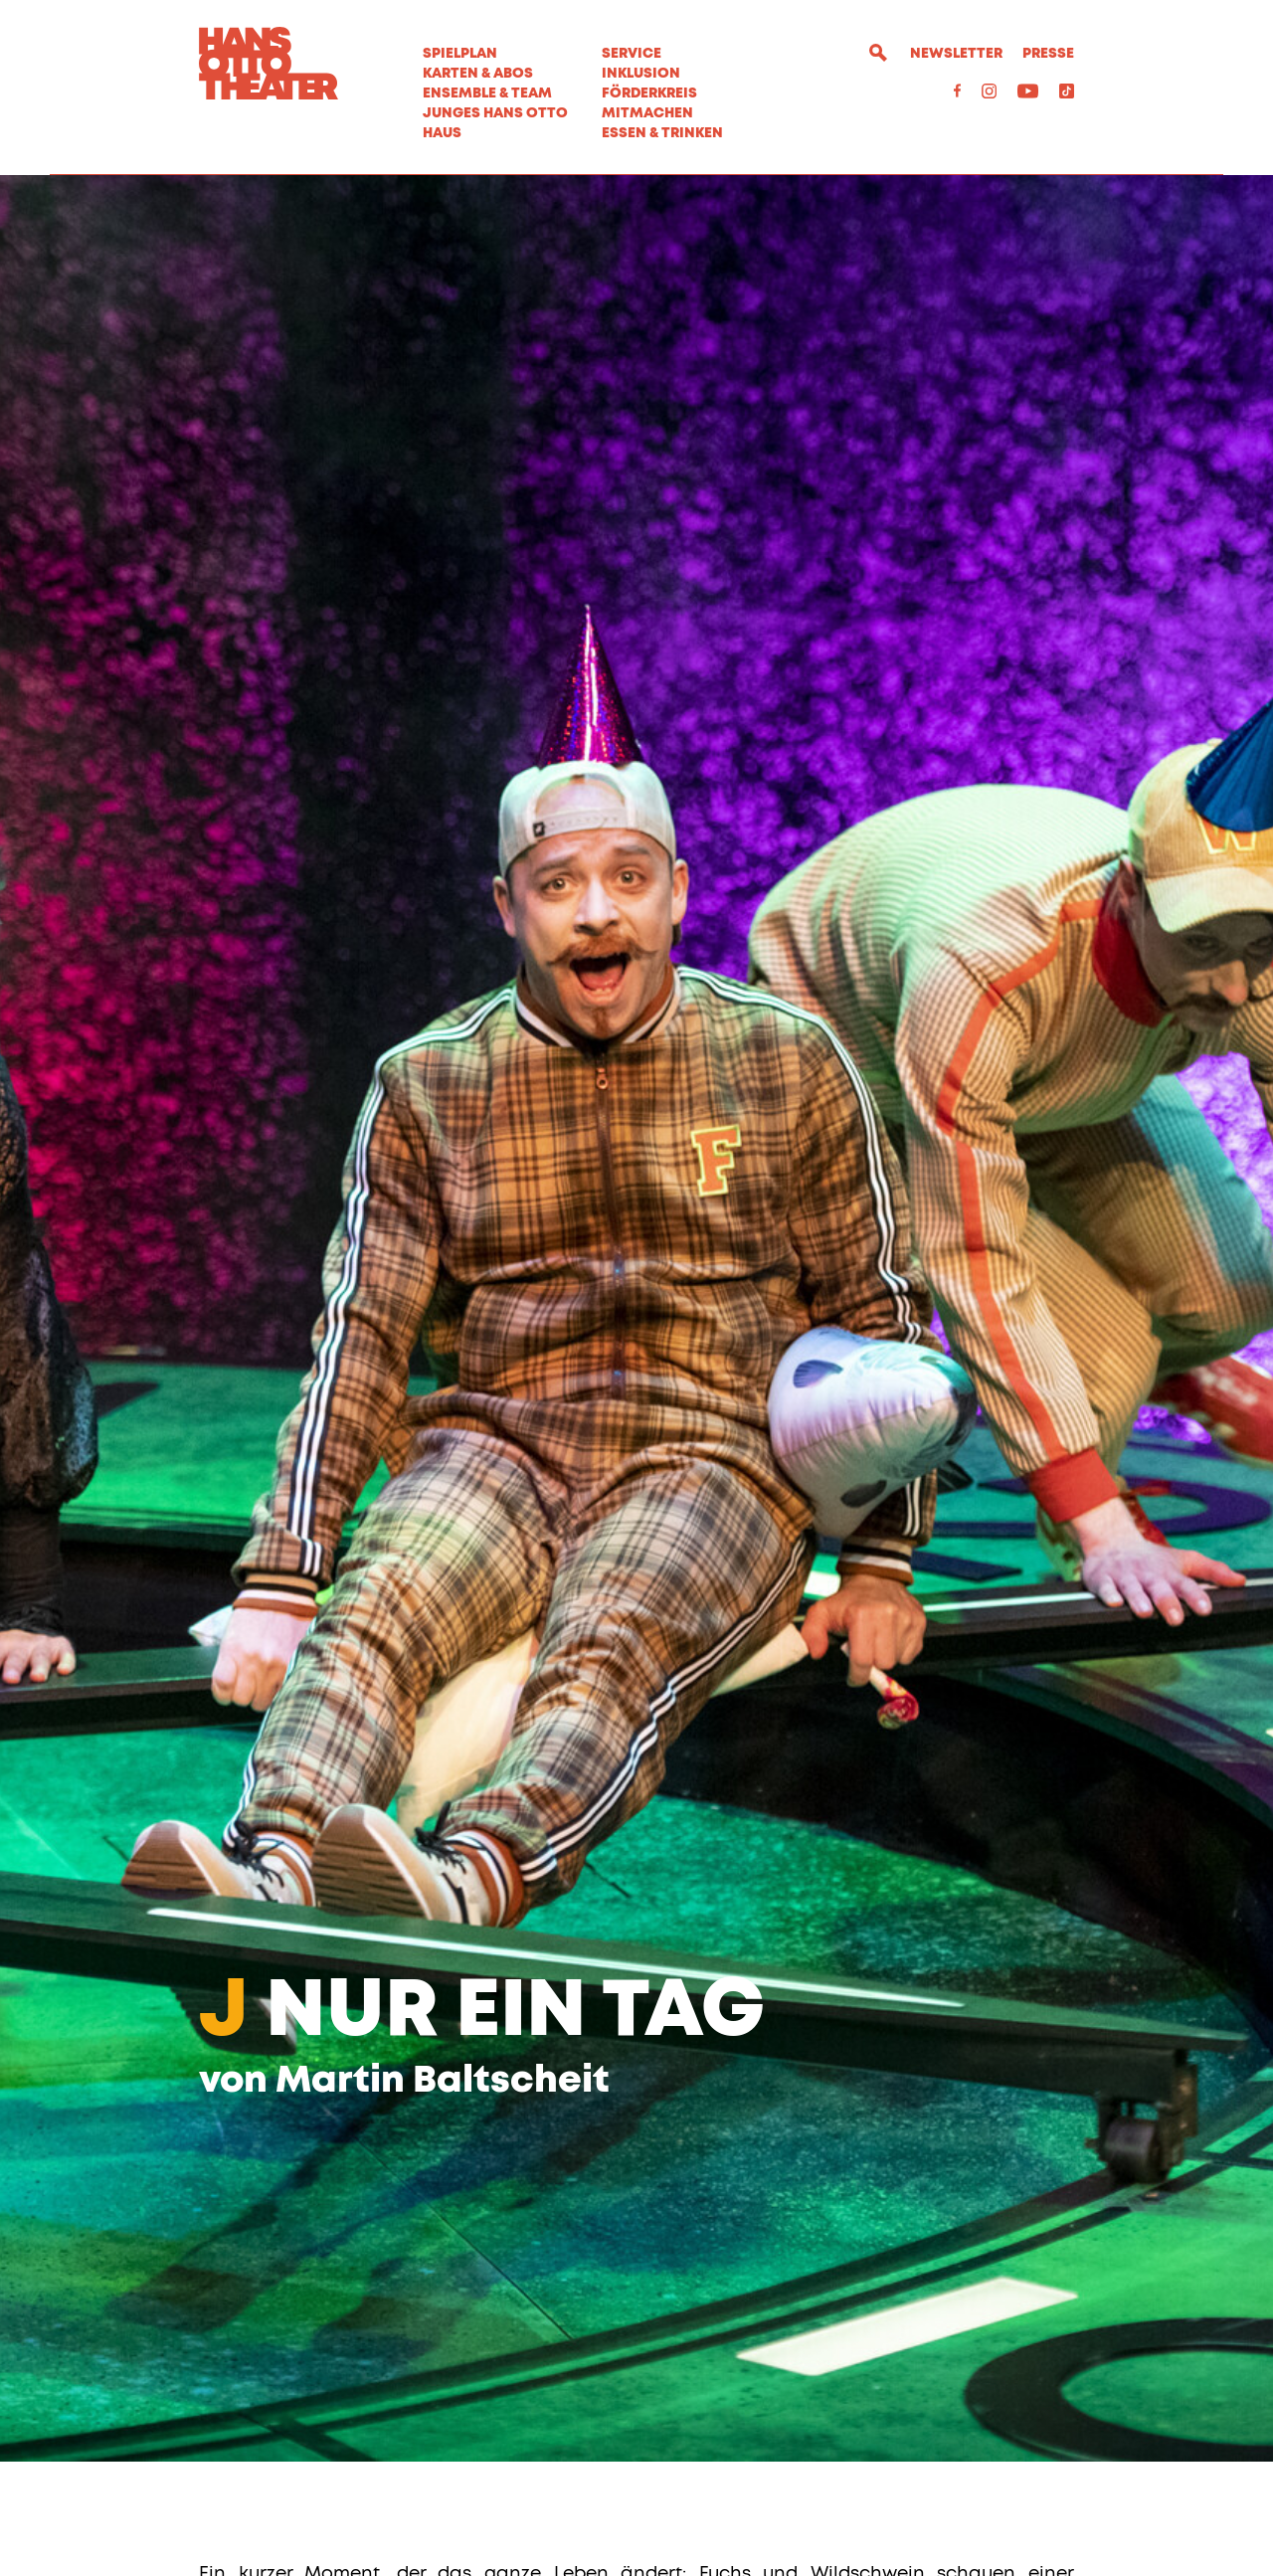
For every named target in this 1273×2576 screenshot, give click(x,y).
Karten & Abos (478, 74)
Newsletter (956, 54)
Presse (1048, 54)
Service (631, 54)
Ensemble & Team (487, 93)
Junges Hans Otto (495, 113)
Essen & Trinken (662, 133)
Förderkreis (649, 93)
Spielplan (460, 54)
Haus (442, 133)
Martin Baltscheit (442, 2195)
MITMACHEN (647, 113)
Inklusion (641, 74)
